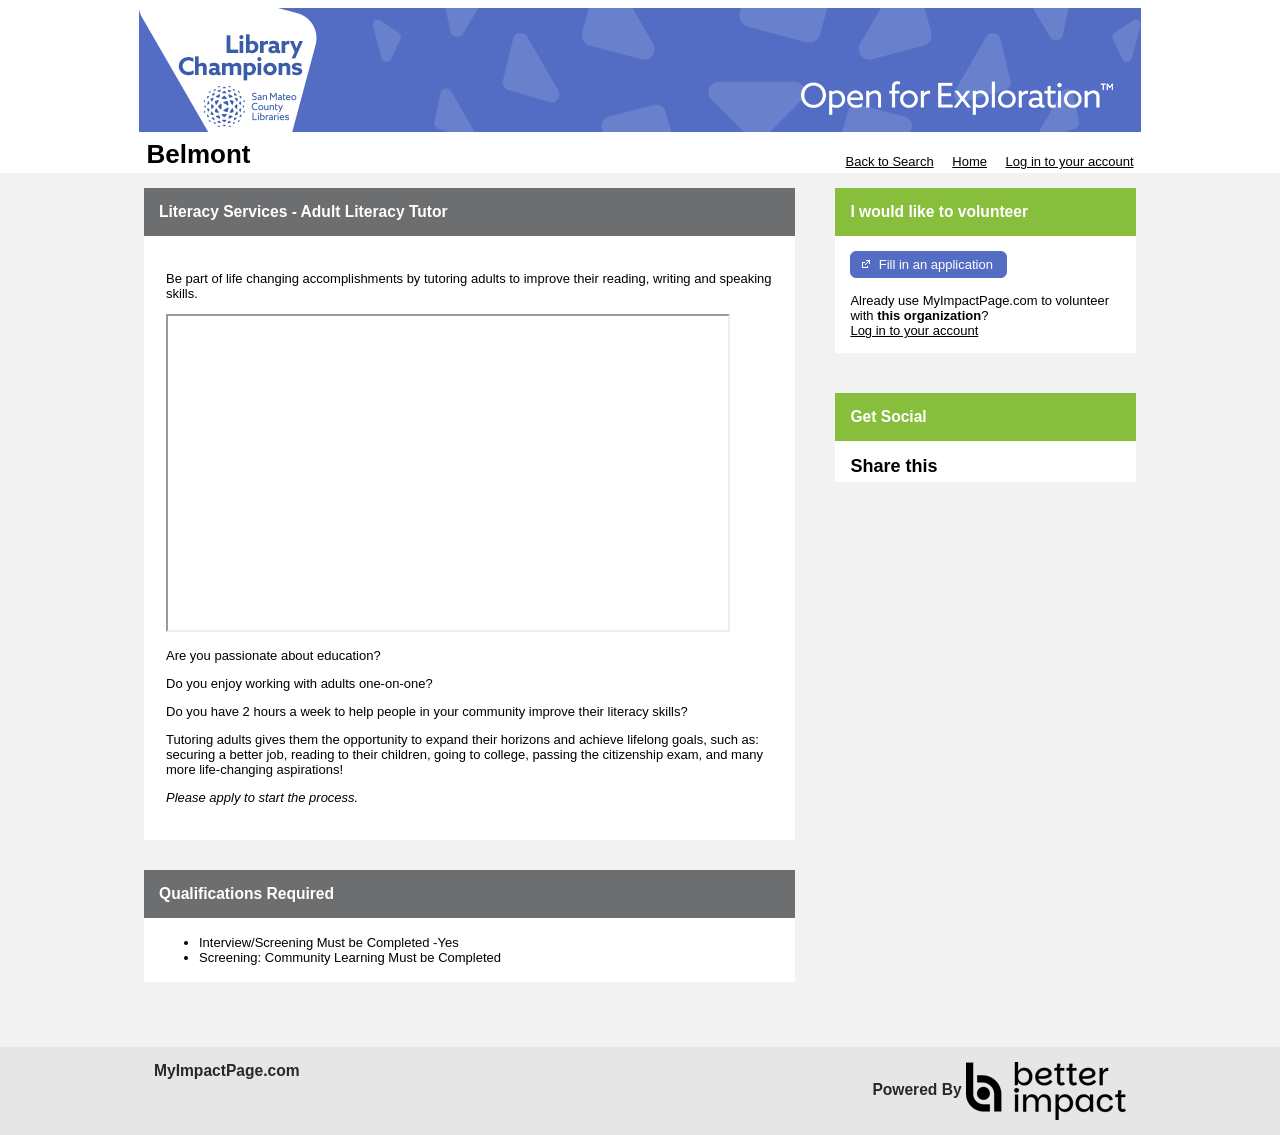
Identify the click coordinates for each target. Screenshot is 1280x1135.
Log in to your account (1070, 161)
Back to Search (889, 161)
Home (969, 161)
